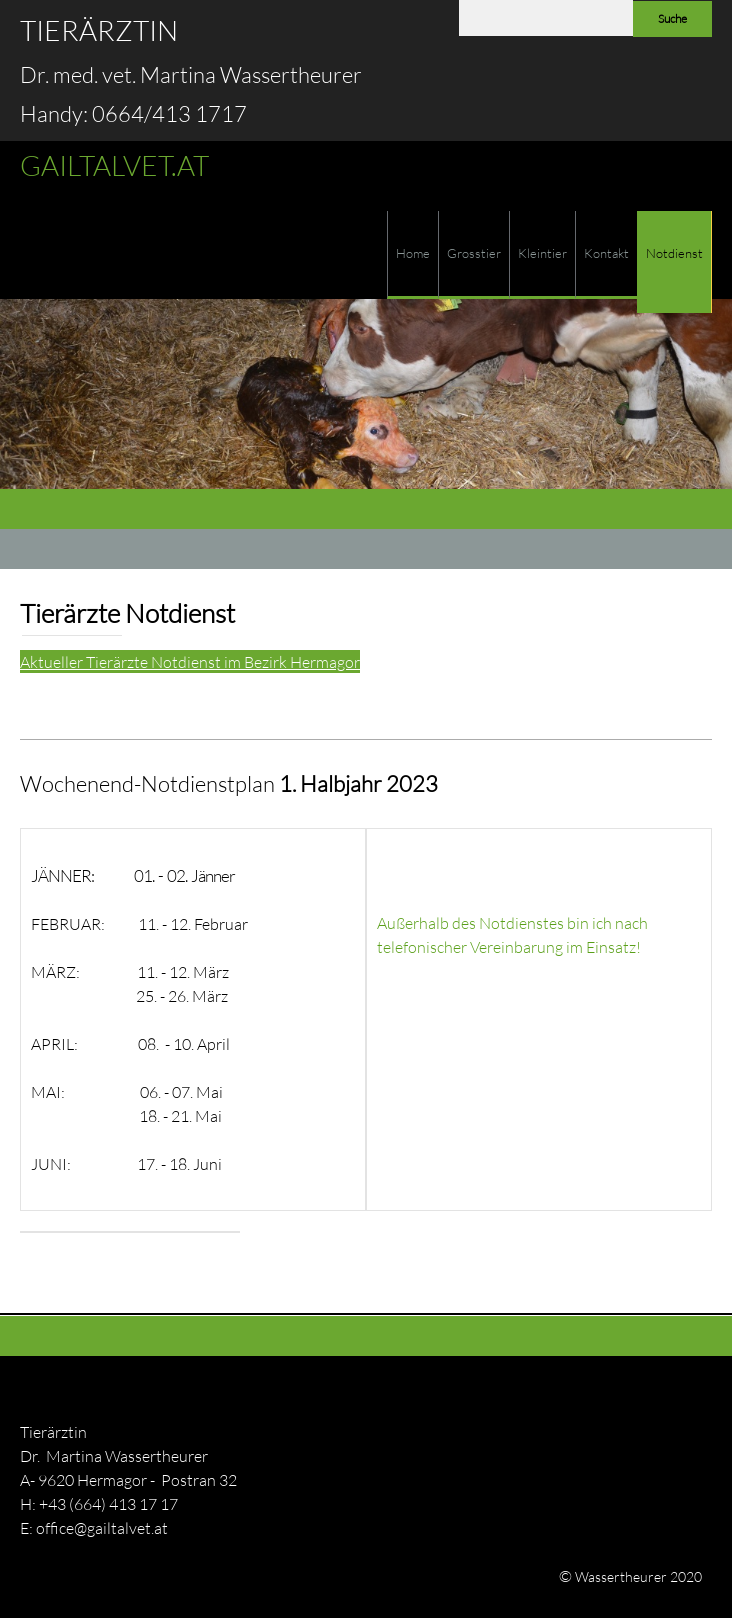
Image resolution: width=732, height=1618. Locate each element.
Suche (672, 18)
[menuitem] (412, 255)
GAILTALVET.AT (114, 165)
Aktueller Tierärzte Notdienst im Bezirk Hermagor (190, 661)
